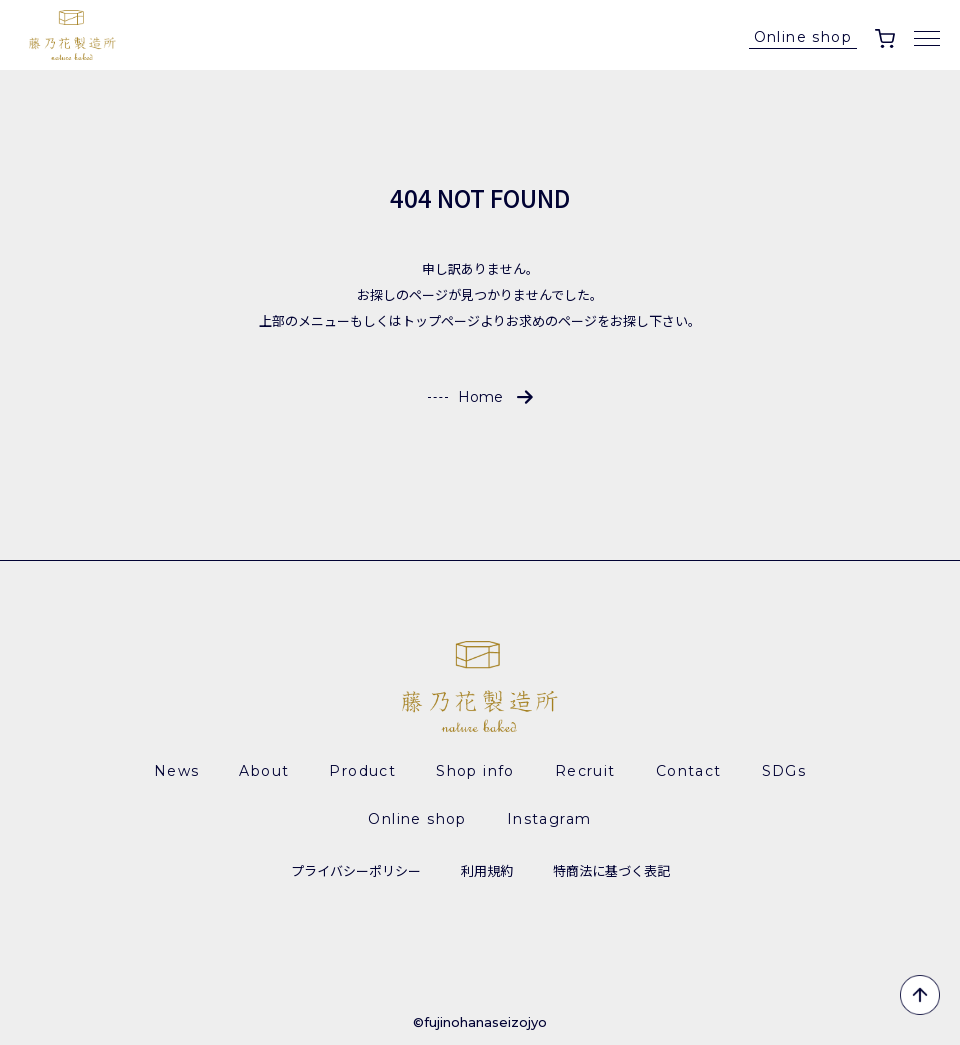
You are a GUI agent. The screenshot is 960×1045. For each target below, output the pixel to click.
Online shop (803, 37)
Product (362, 771)
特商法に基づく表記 (611, 870)
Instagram (549, 819)
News (177, 771)
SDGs (784, 771)
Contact (689, 771)
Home (480, 397)
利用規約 (487, 870)
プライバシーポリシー (356, 870)
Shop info (475, 771)
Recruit (585, 771)
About (264, 771)
